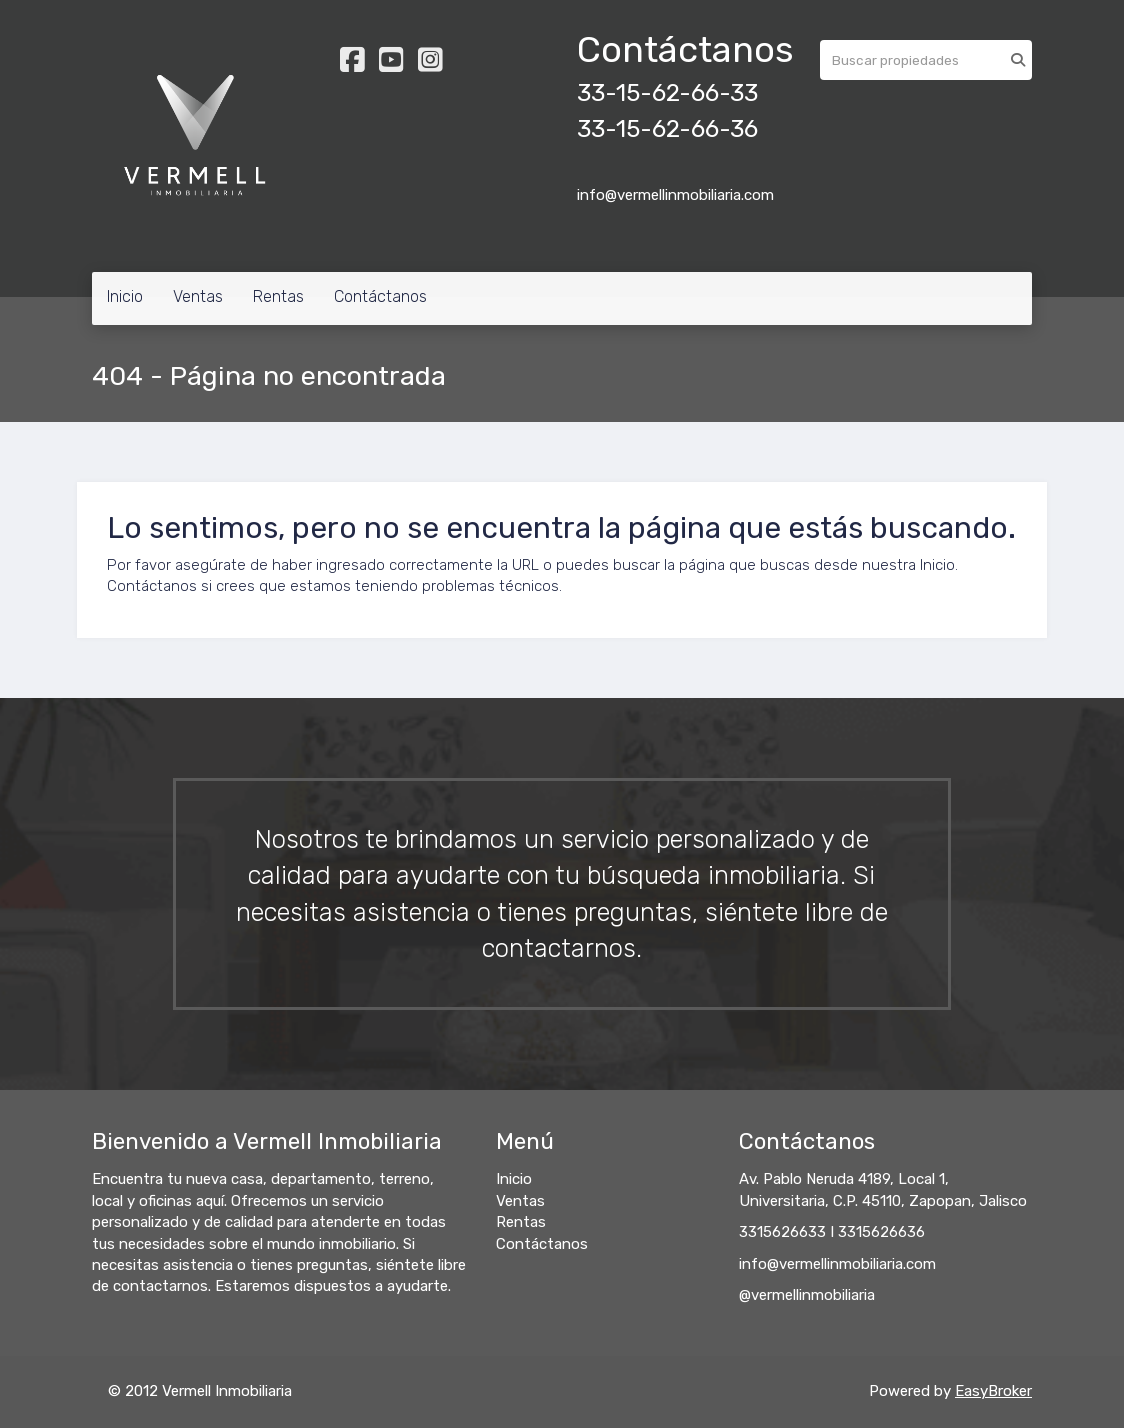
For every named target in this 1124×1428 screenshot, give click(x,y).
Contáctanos (380, 296)
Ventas (198, 296)
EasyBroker (993, 1391)
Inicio (125, 296)
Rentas (278, 296)
